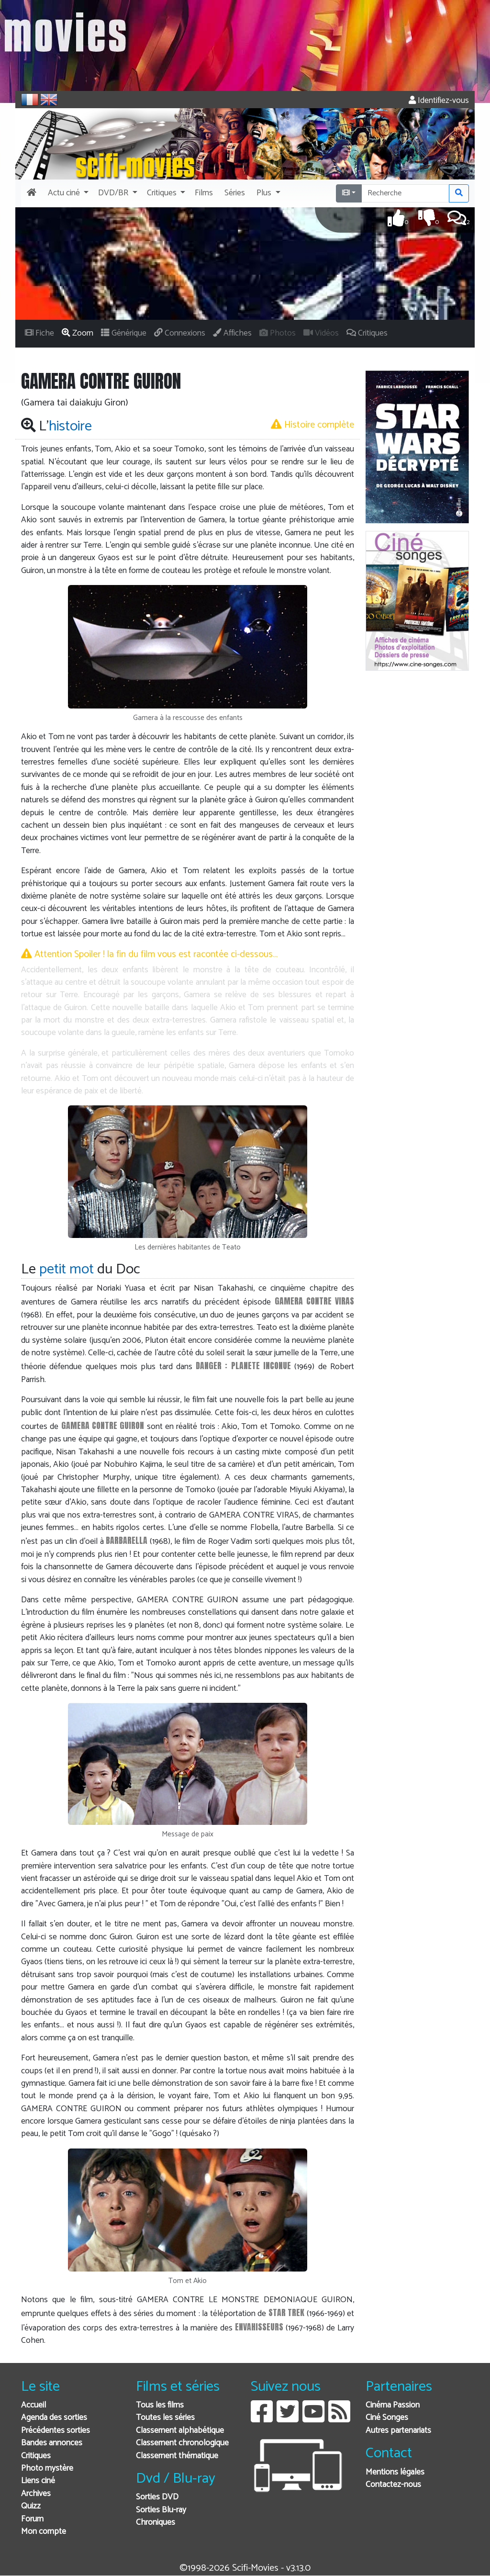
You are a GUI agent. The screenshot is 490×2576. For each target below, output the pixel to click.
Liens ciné (38, 2481)
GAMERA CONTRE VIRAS (315, 1300)
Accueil (33, 2405)
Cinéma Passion (393, 2405)
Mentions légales (395, 2472)
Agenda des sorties (54, 2418)
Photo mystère (47, 2468)
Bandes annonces (51, 2443)
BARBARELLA (126, 1540)
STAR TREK (286, 2312)
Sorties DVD (157, 2497)
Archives (36, 2494)
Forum (32, 2519)
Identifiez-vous (439, 101)
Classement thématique (177, 2456)
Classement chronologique (182, 2443)
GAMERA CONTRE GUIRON (103, 1425)
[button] (67, 193)
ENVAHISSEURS (259, 2326)
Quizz (31, 2506)
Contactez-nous (393, 2485)
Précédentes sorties (55, 2431)
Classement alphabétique (180, 2431)
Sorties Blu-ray (161, 2510)
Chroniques (155, 2523)
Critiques (36, 2456)
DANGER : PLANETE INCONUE (243, 1365)
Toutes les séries (165, 2418)
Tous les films (160, 2405)
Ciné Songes (387, 2418)
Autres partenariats (398, 2431)
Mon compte (43, 2532)
